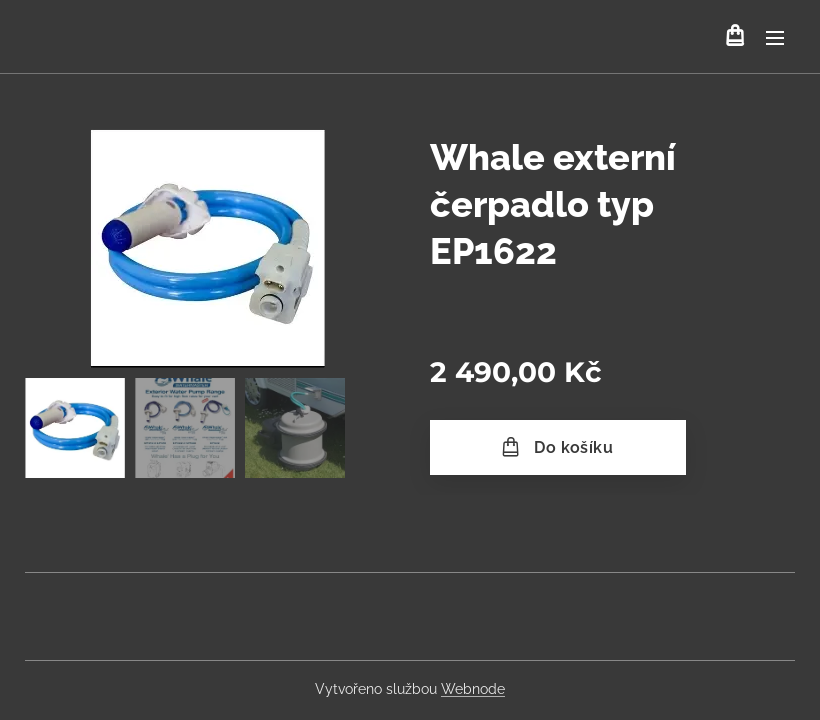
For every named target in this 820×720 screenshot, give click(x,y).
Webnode (473, 689)
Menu (775, 38)
